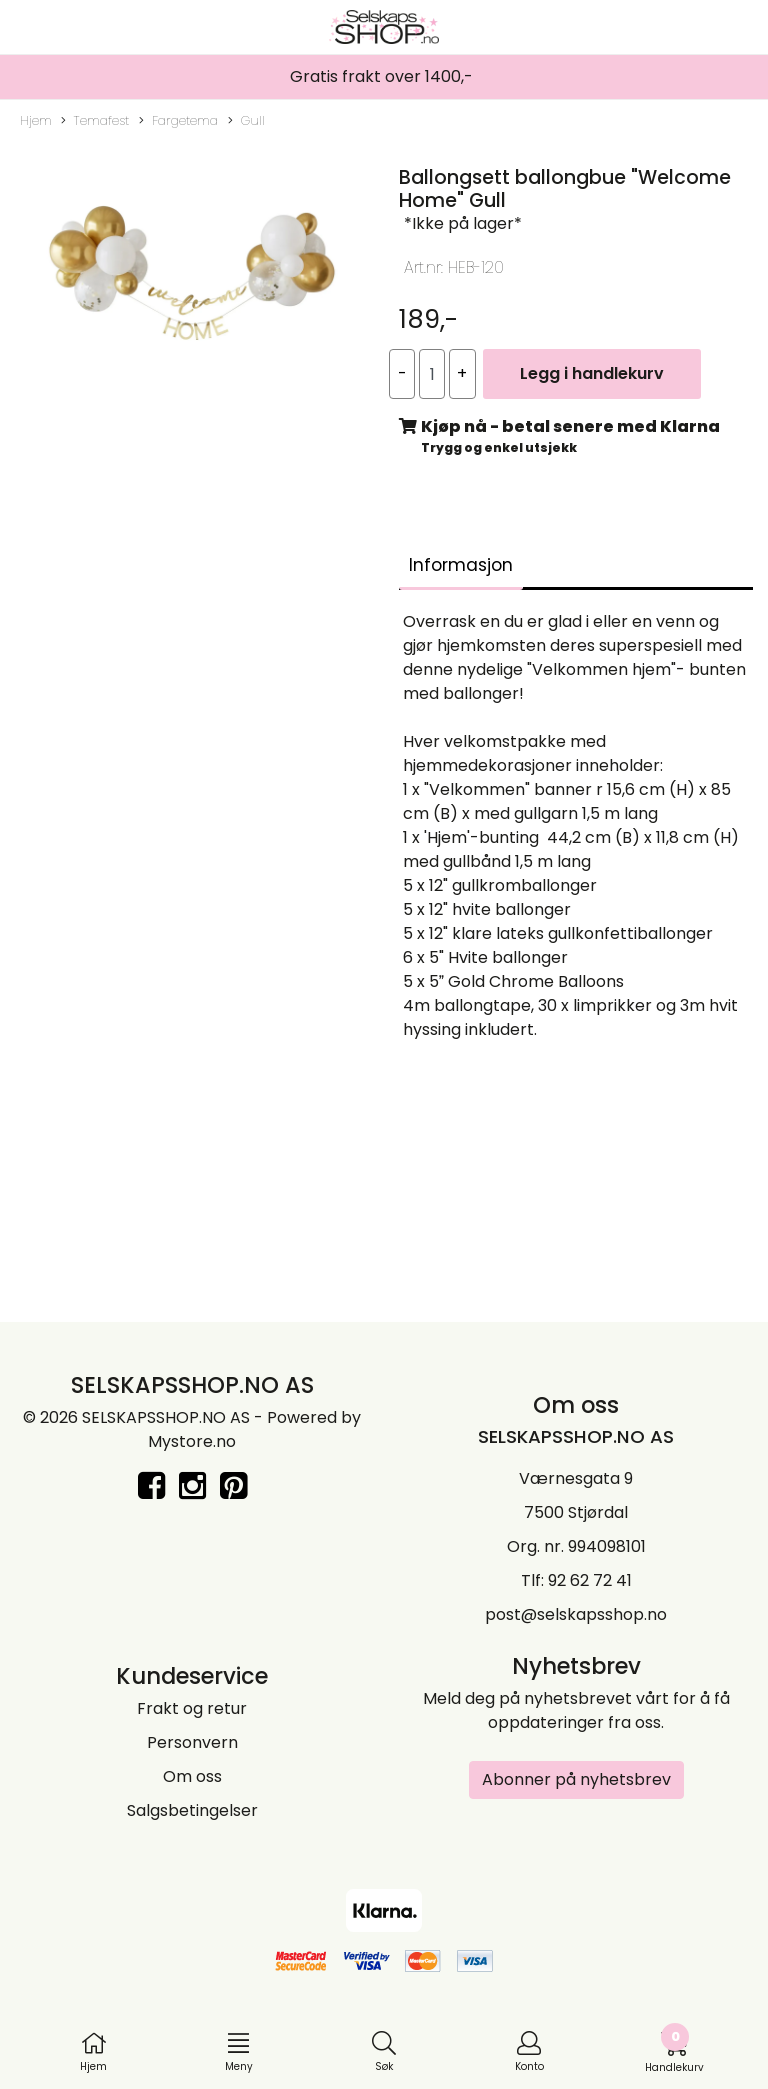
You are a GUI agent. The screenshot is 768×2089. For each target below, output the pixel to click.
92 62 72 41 (590, 1580)
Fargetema (178, 121)
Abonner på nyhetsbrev (576, 1779)
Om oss (192, 1776)
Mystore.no (192, 1441)
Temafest (95, 121)
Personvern (192, 1742)
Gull (246, 121)
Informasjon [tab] (461, 565)
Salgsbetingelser (192, 1810)
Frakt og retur (192, 1708)
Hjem (36, 120)
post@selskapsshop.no (576, 1614)
